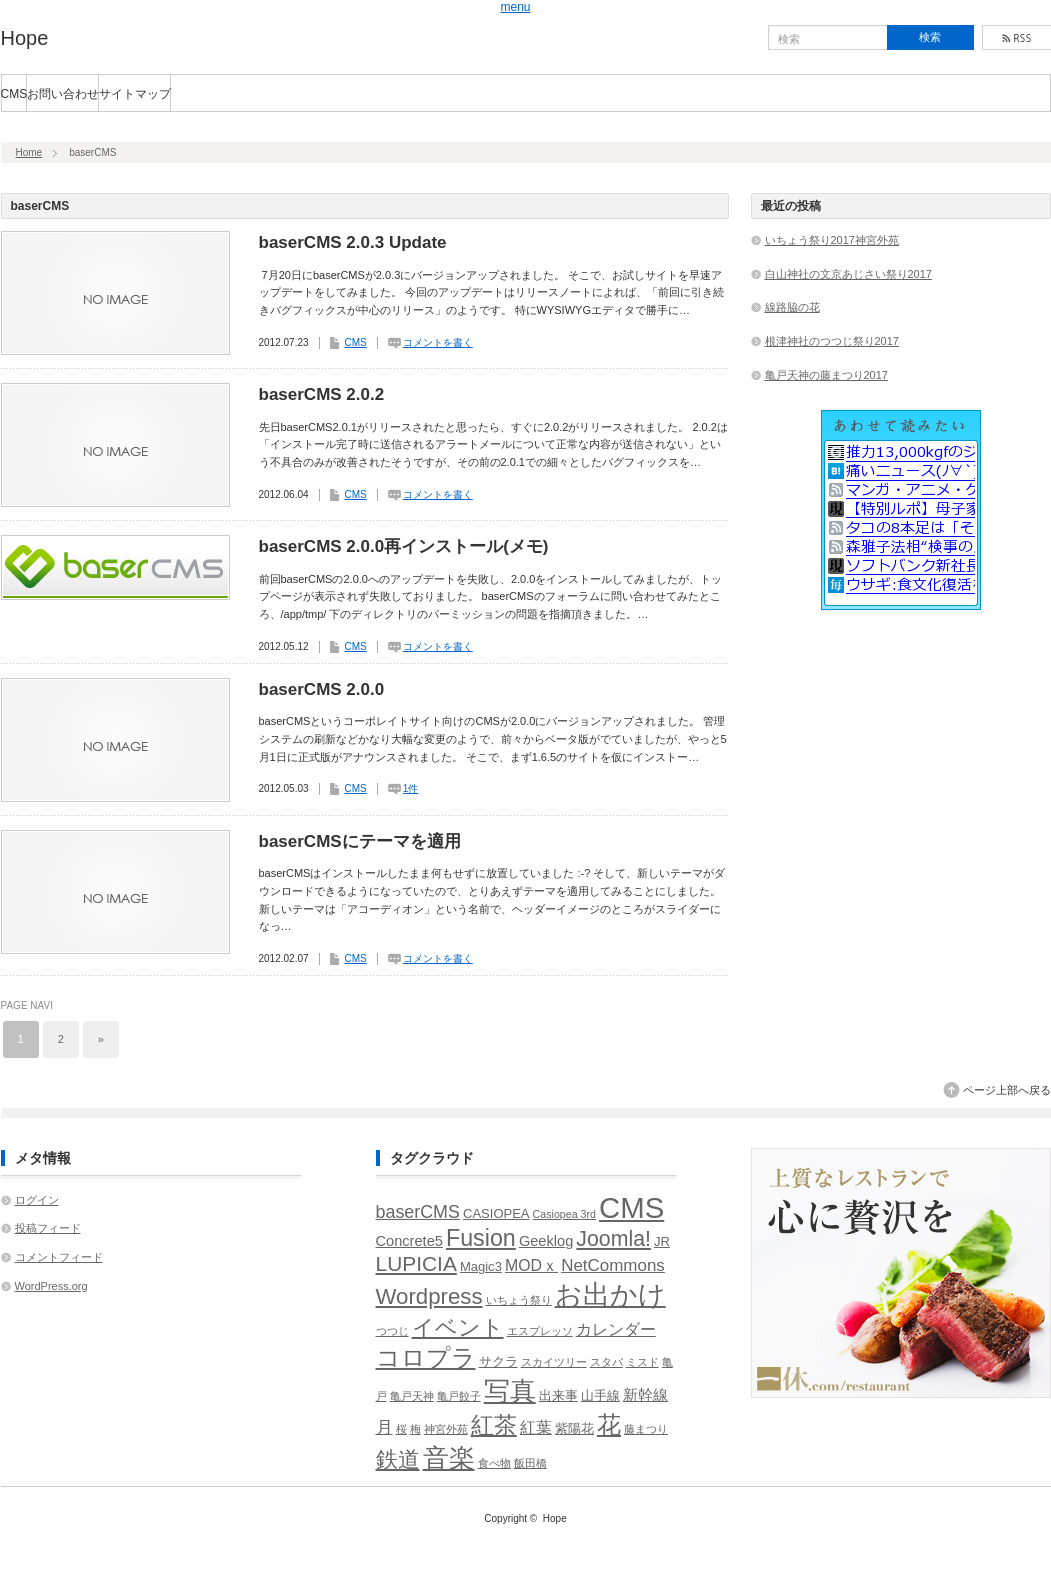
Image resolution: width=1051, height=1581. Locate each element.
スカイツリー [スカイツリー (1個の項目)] (554, 1362)
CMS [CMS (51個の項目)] (631, 1207)
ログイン (37, 1200)
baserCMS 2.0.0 (322, 689)
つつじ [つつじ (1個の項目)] (392, 1331)
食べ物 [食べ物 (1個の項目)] (494, 1463)
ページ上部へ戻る (1007, 1090)
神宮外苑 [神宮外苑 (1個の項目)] (446, 1429)
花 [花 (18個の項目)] (609, 1425)
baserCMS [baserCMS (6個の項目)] (418, 1212)
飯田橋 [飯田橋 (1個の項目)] (530, 1463)
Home (29, 152)
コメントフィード (59, 1257)
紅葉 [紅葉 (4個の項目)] (536, 1427)
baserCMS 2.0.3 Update (353, 242)
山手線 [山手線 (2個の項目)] (600, 1395)
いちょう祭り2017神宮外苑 (832, 240)
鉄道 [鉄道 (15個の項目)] (398, 1459)
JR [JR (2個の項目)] (662, 1241)
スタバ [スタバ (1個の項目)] (606, 1362)
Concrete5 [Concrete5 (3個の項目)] (409, 1241)
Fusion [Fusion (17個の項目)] (481, 1238)
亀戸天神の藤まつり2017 (826, 375)
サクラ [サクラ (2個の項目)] (498, 1361)
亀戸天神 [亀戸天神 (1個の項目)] (412, 1396)
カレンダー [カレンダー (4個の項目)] (616, 1329)
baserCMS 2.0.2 (322, 394)
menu (516, 7)
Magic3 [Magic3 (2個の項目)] (481, 1266)
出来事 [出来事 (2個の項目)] (558, 1395)
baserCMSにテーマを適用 (360, 841)
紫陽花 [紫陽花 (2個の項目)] (574, 1428)
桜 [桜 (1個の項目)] (401, 1429)
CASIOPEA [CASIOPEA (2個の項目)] (496, 1213)
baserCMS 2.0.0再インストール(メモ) (404, 546)
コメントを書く (438, 342)
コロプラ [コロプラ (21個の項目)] (426, 1357)
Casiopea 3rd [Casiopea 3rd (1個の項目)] (564, 1214)
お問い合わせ (63, 94)
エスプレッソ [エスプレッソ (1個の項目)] (540, 1331)
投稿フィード (48, 1228)
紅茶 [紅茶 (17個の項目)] (494, 1425)
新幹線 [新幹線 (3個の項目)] (645, 1395)
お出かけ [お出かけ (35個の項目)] (610, 1294)
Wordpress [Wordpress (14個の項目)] (429, 1296)
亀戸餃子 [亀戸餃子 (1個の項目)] (459, 1396)
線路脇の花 (792, 307)
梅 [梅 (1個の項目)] (415, 1429)
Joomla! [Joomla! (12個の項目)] (613, 1239)
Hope (25, 38)
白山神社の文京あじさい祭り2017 (848, 274)
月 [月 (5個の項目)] (384, 1427)
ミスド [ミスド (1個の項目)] (642, 1362)
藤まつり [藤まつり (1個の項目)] (646, 1429)
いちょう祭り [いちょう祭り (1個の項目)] (519, 1300)
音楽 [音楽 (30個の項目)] (449, 1458)
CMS (14, 94)
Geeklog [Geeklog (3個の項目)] (546, 1241)
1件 (411, 788)
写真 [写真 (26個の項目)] (510, 1391)
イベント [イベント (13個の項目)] (458, 1327)
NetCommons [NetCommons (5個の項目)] (613, 1265)
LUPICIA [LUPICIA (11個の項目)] (416, 1263)
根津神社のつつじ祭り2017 (832, 341)
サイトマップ (135, 94)
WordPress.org (51, 1286)
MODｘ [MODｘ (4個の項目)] (531, 1265)
